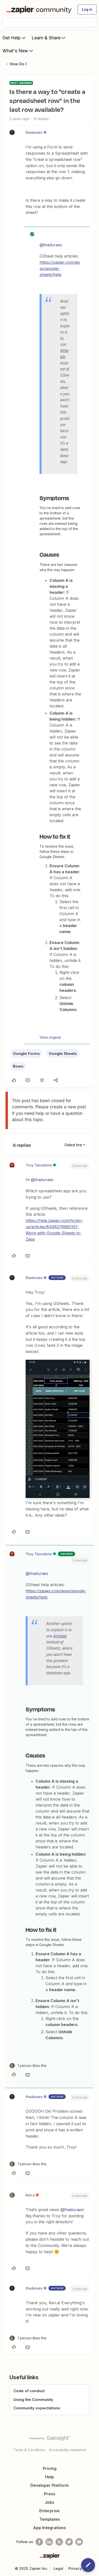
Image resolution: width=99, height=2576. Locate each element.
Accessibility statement (67, 2450)
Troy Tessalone (39, 1165)
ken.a (30, 2195)
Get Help (14, 38)
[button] (87, 9)
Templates (49, 2519)
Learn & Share (49, 38)
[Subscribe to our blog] (59, 2542)
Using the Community (33, 2399)
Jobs (49, 2502)
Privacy (75, 2568)
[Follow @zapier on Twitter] (69, 2542)
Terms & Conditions (29, 2450)
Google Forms (26, 1053)
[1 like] (28, 2065)
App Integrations (49, 2527)
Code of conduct (29, 2390)
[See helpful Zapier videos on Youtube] (79, 2542)
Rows (18, 1066)
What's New (18, 51)
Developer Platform (49, 2485)
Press (49, 2493)
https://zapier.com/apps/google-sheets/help (60, 268)
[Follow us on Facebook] (39, 2542)
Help (49, 2476)
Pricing (49, 2468)
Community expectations (36, 2408)
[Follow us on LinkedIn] (49, 2542)
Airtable (60, 1636)
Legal (58, 2568)
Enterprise (49, 2510)
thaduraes (34, 132)
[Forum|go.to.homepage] (38, 9)
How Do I (18, 64)
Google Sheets (63, 1053)
